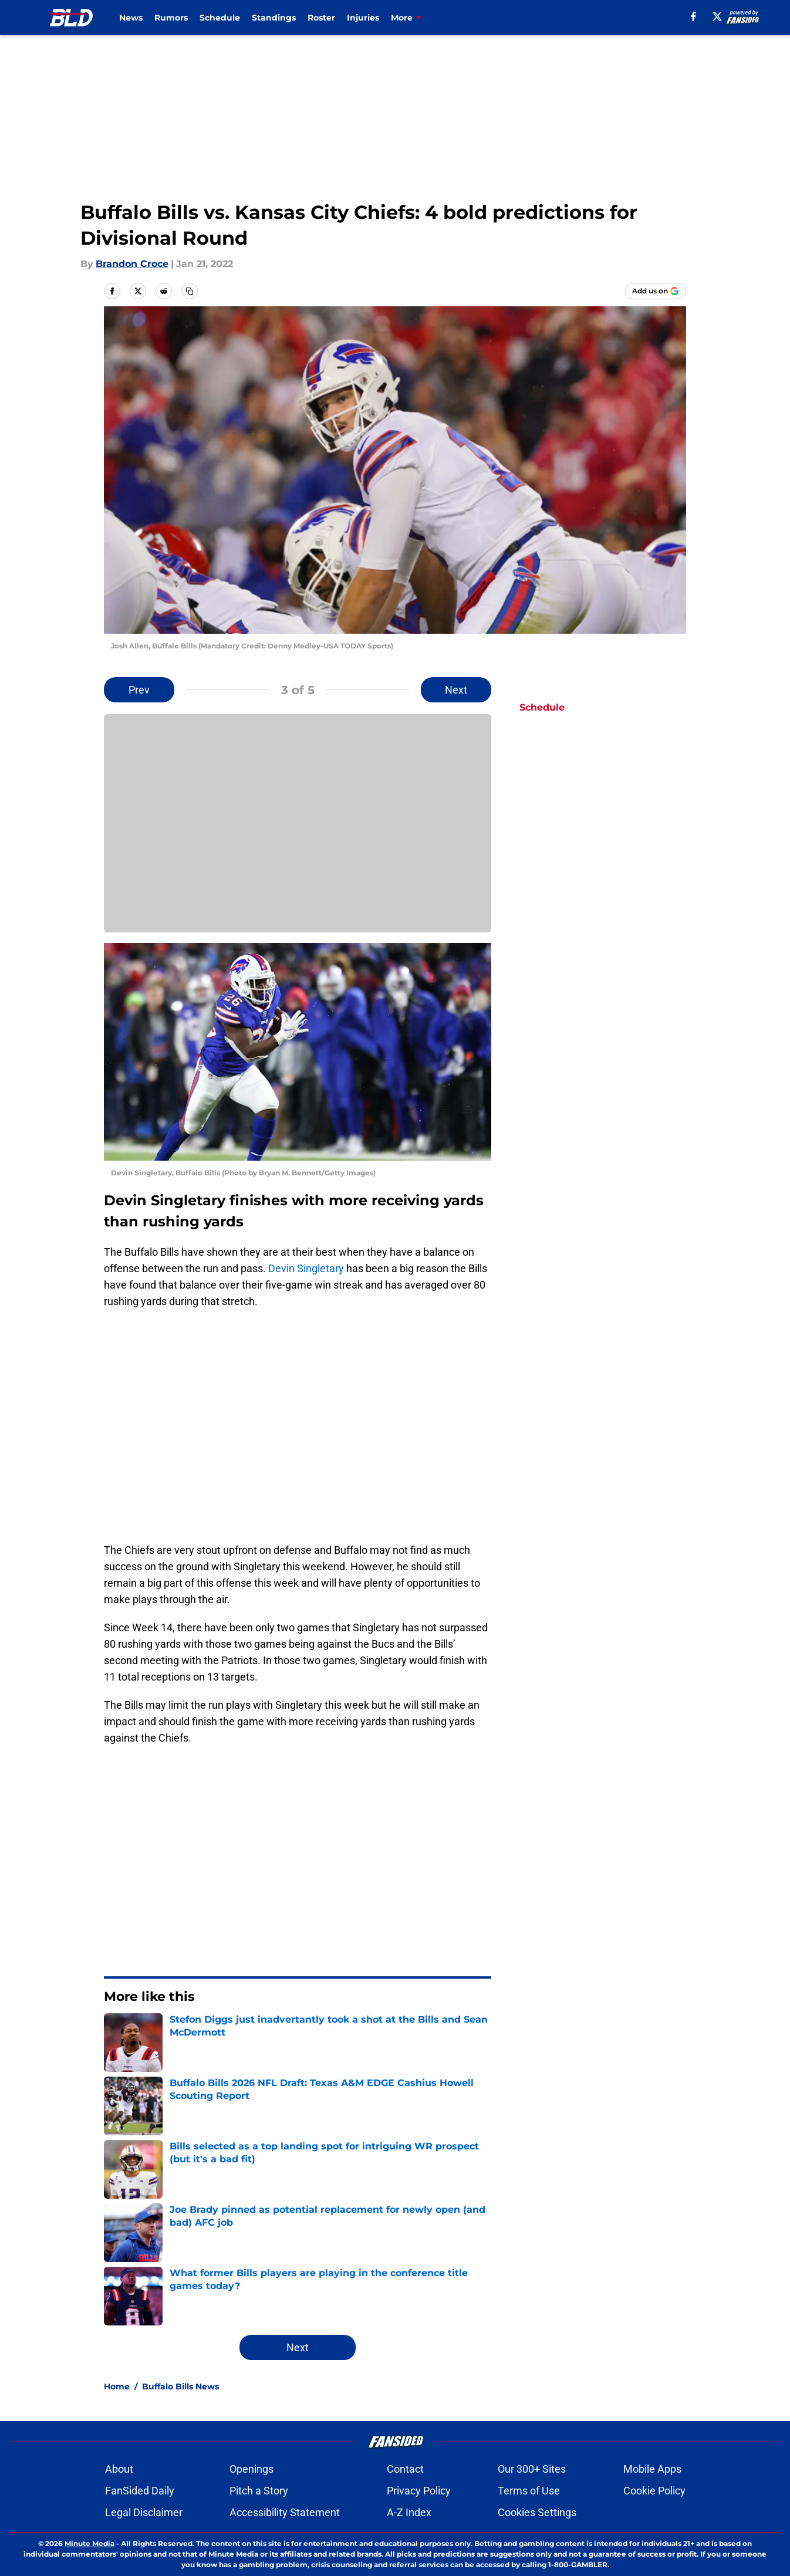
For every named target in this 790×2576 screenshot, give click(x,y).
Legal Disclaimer (144, 2512)
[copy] (189, 291)
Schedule (220, 17)
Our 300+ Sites (532, 2469)
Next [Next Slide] (456, 690)
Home (117, 2386)
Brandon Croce (132, 263)
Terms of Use (529, 2490)
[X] (717, 16)
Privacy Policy (419, 2490)
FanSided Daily (139, 2490)
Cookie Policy (654, 2490)
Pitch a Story (258, 2490)
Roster (321, 17)
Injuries (363, 17)
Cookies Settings (537, 2512)
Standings (274, 17)
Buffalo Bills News (180, 2386)
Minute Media (89, 2543)
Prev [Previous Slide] (139, 690)
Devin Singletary (306, 1268)
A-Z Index (409, 2512)
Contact (405, 2469)
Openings (251, 2469)
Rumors (171, 17)
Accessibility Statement (284, 2512)
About (119, 2469)
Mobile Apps (652, 2469)
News (131, 17)
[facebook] (693, 16)
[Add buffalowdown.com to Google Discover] (655, 291)
